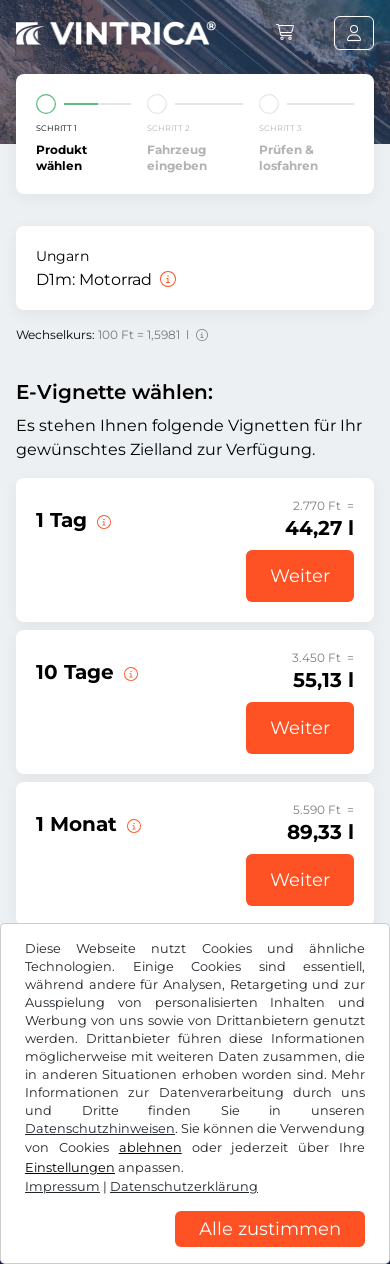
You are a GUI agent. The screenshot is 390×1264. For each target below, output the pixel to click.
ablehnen (150, 1147)
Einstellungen (70, 1167)
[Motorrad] (166, 279)
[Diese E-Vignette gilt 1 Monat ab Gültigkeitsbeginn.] (132, 824)
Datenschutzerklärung (184, 1186)
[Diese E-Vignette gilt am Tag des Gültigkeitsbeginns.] (102, 520)
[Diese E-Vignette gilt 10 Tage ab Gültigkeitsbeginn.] (129, 672)
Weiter (300, 576)
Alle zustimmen (270, 1229)
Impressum (62, 1186)
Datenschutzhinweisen (100, 1128)
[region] (195, 1249)
